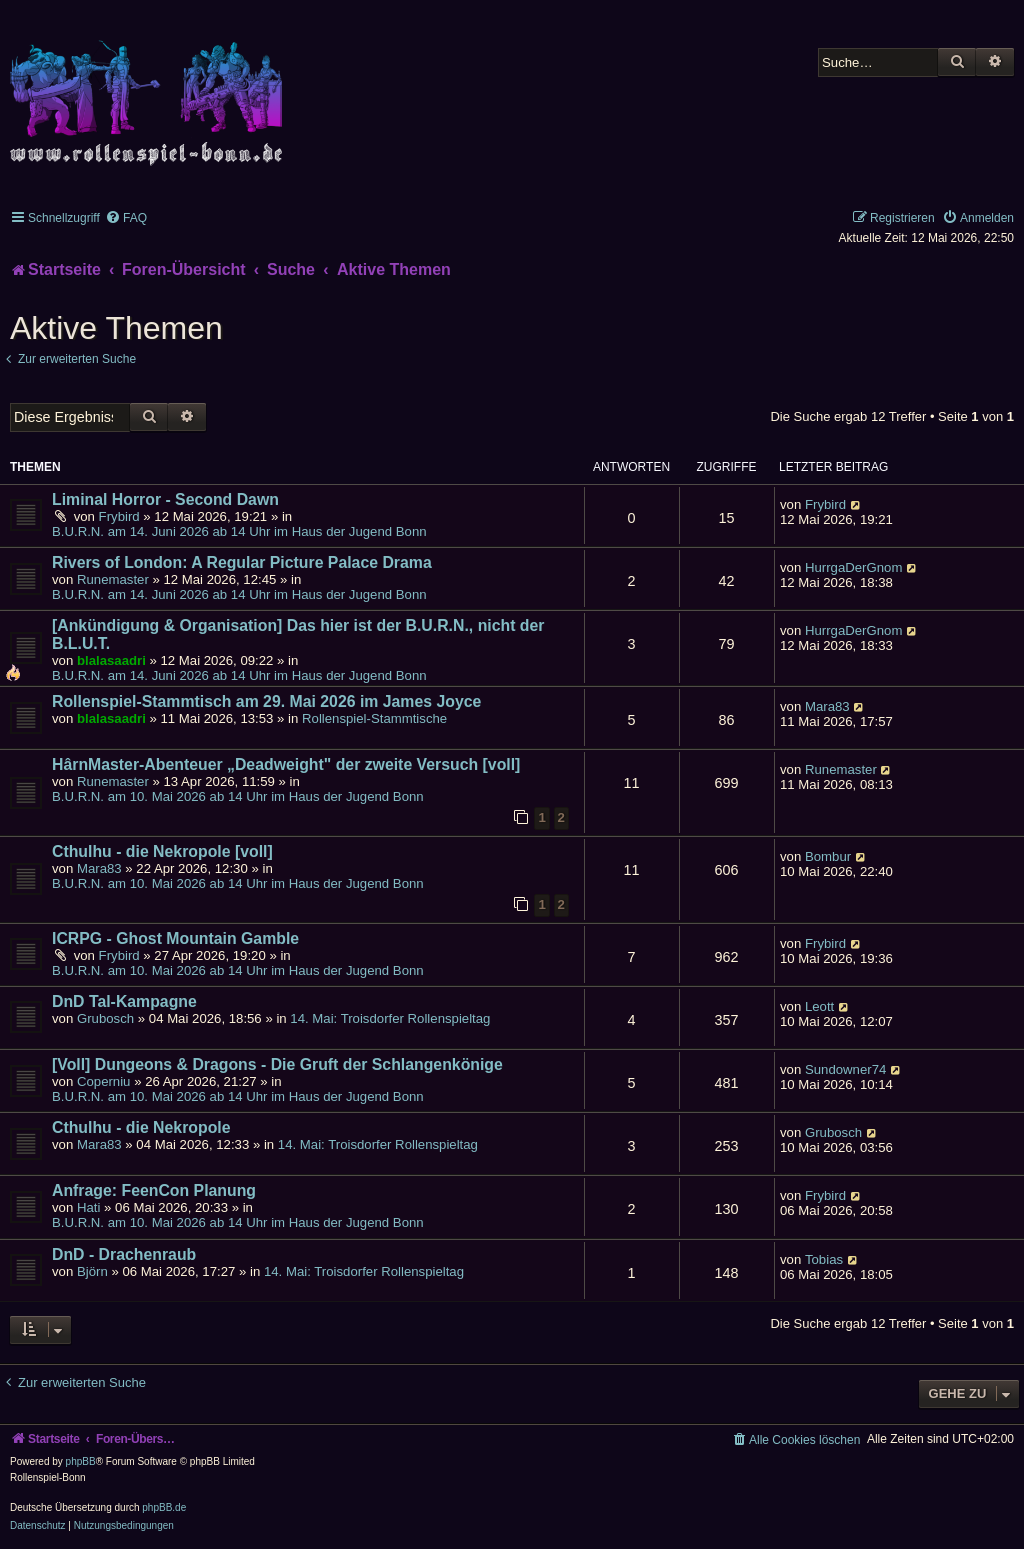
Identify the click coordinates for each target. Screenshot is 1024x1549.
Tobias (824, 1259)
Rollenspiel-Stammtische (374, 718)
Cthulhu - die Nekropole (141, 1127)
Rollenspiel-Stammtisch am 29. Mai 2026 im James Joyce (266, 701)
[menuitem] (126, 218)
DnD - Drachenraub (124, 1254)
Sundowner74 (845, 1069)
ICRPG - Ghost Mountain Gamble (175, 938)
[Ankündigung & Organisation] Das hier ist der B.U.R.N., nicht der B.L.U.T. (298, 634)
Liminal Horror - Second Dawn (165, 499)
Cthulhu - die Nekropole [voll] (162, 851)
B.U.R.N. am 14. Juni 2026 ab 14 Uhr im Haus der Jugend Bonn (239, 531)
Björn (92, 1271)
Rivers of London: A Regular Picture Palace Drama (242, 562)
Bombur (828, 856)
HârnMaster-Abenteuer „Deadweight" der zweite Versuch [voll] (286, 764)
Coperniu (104, 1081)
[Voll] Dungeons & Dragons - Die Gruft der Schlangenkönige (277, 1064)
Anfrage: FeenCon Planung (154, 1190)
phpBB (81, 1461)
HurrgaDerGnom (853, 567)
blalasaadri (111, 660)
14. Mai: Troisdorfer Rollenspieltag (390, 1018)
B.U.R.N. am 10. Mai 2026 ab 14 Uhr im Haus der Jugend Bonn (238, 796)
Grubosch (105, 1018)
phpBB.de (164, 1507)
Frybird (119, 516)
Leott (819, 1006)
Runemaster (113, 579)
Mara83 (827, 706)
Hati (88, 1207)
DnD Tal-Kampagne (124, 1001)
